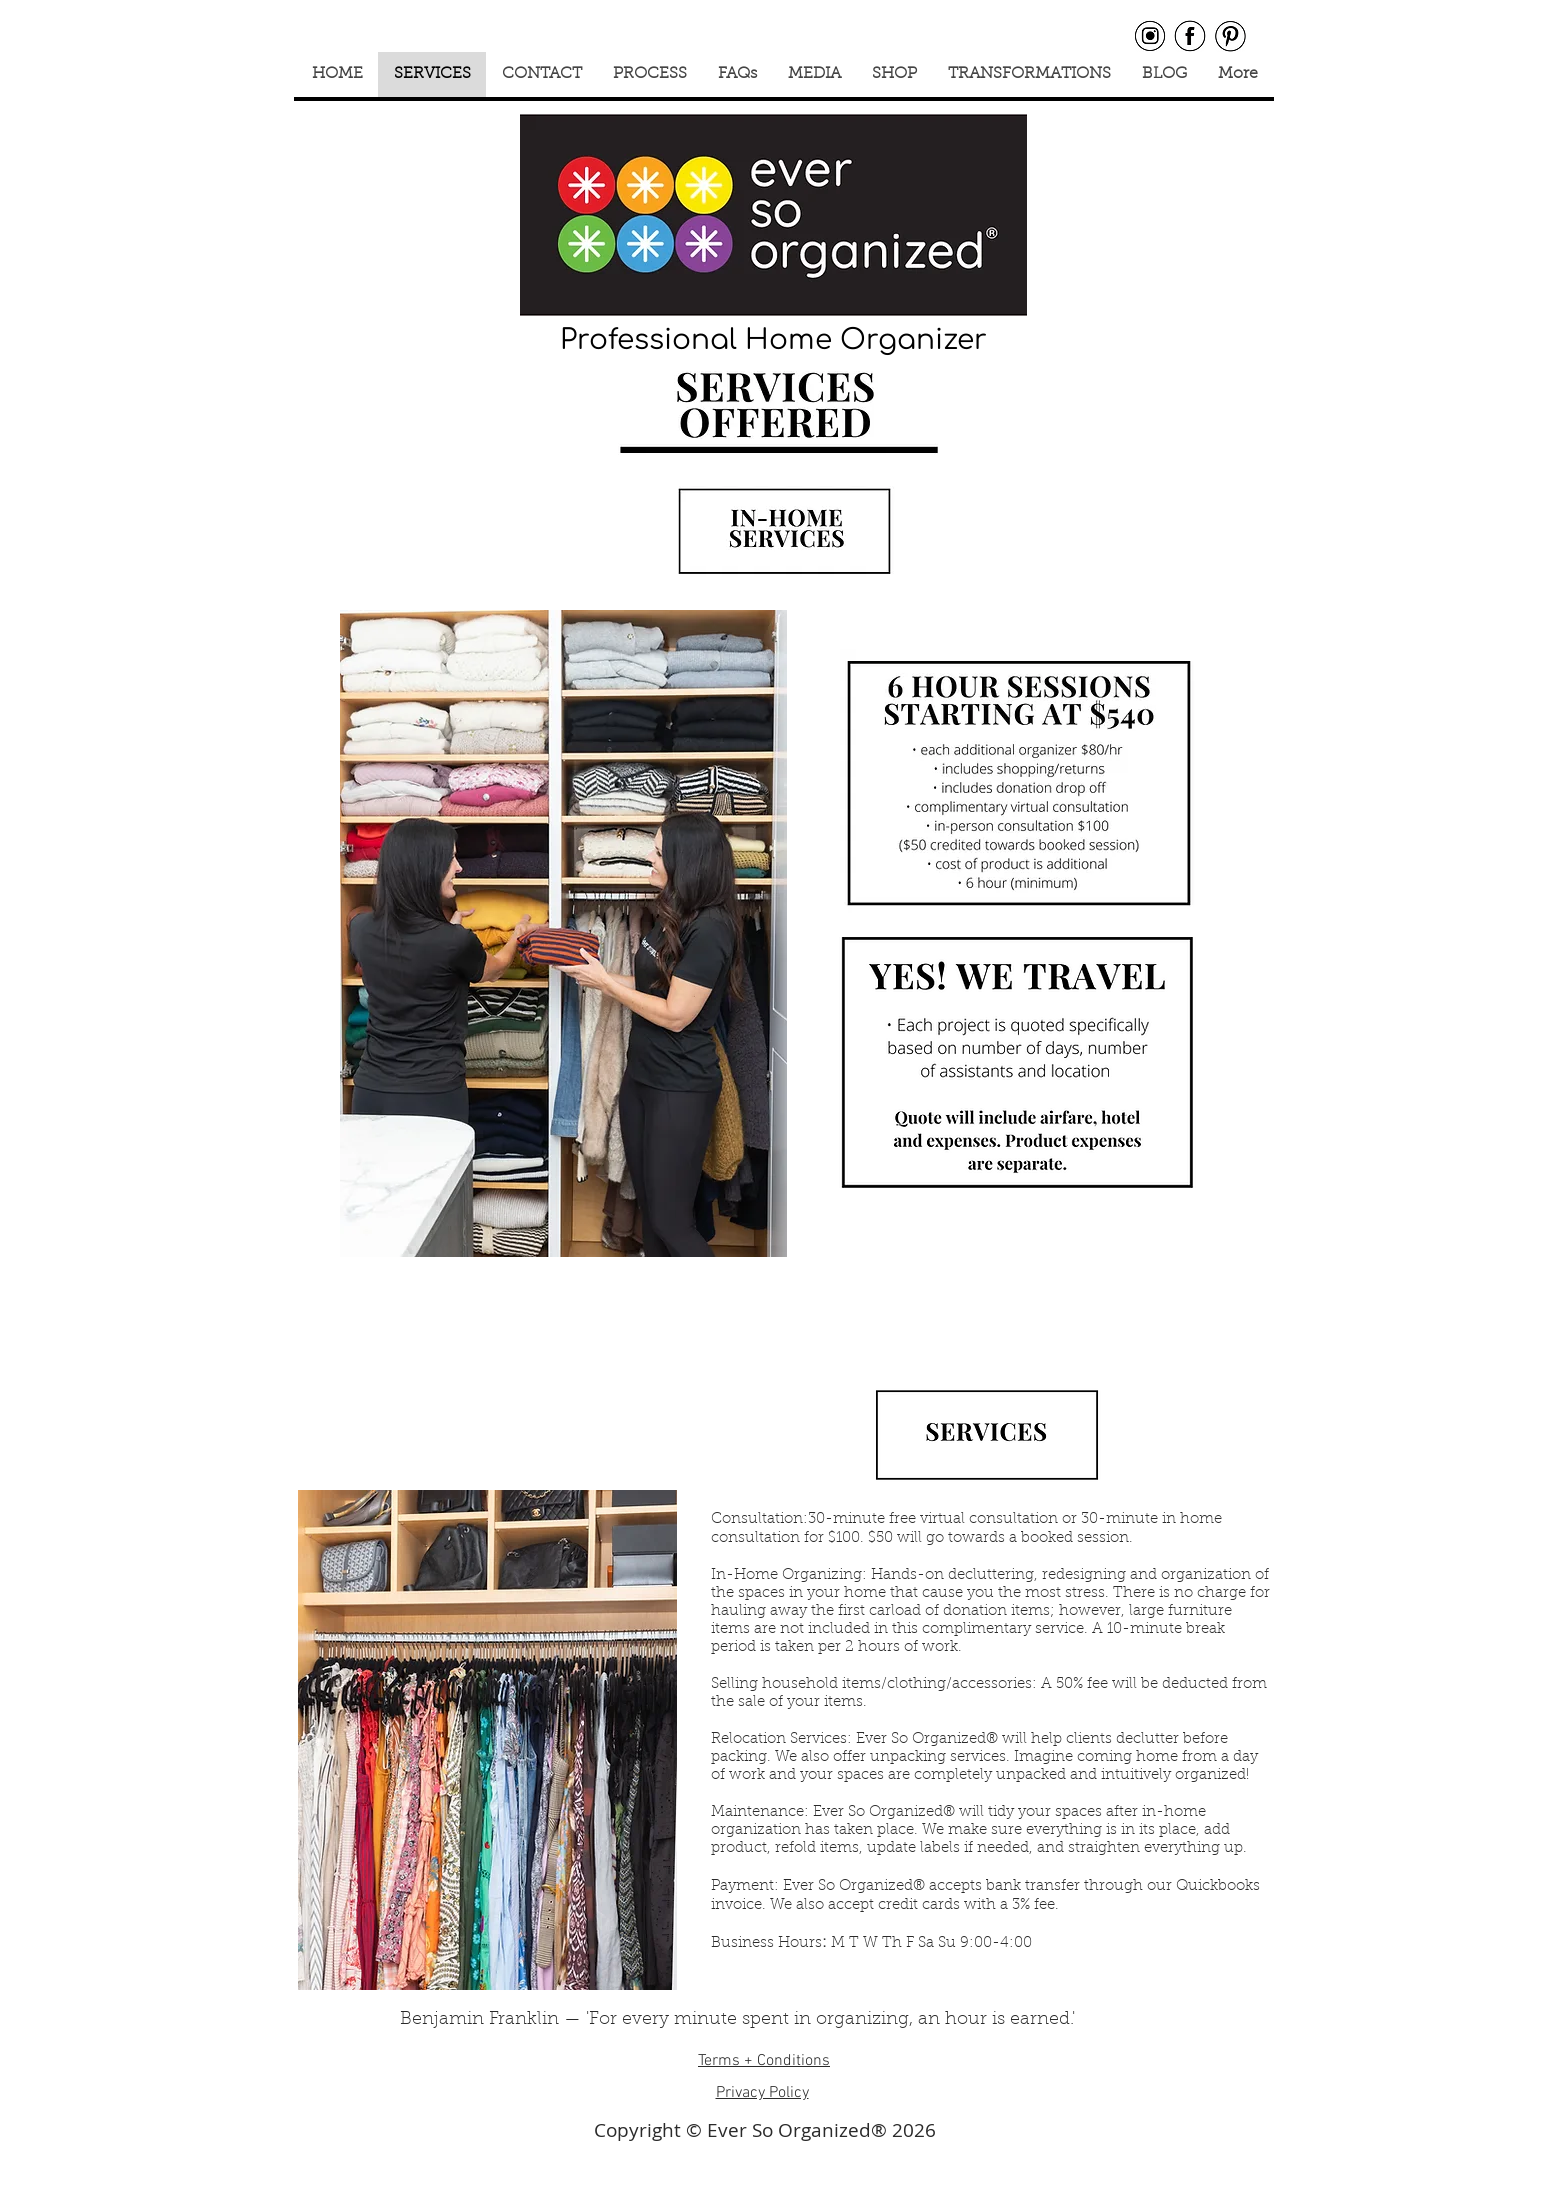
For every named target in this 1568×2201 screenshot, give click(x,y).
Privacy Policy (762, 2093)
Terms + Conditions (764, 2061)
